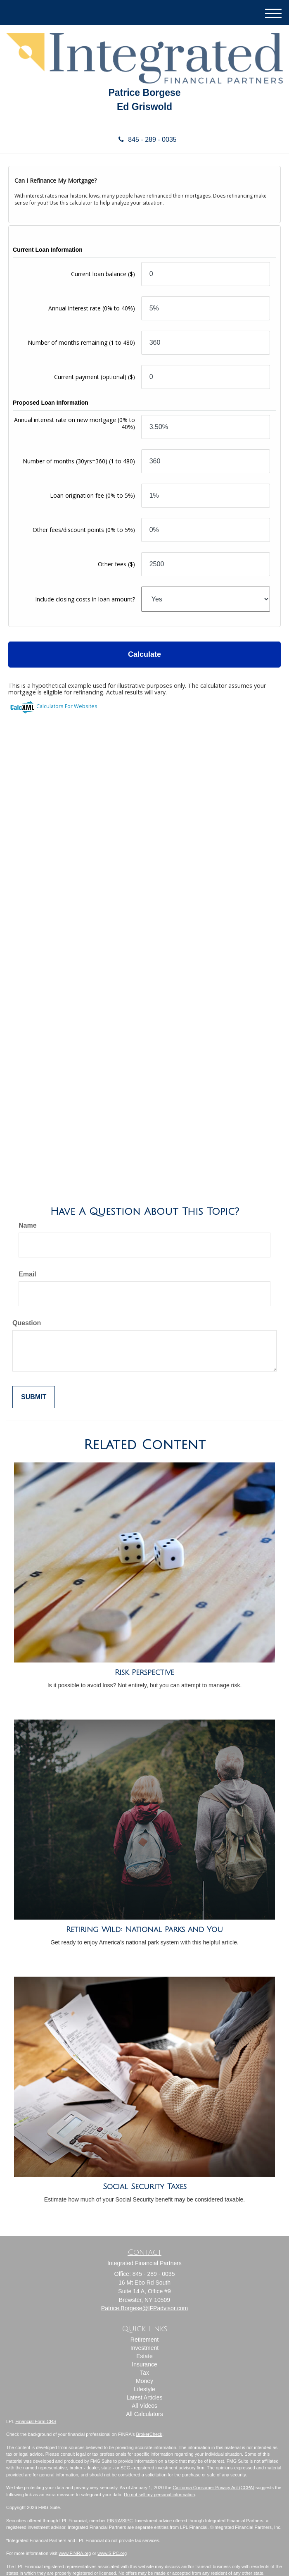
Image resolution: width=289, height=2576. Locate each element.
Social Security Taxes (145, 2186)
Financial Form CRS (35, 2421)
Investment (144, 2348)
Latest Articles (144, 2397)
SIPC (127, 2520)
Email (27, 1274)
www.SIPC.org (112, 2553)
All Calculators (144, 2414)
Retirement (144, 2339)
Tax (144, 2372)
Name (28, 1225)
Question (26, 1322)
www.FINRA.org (75, 2553)
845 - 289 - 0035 (144, 139)
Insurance (144, 2364)
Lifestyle (144, 2389)
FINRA (114, 2520)
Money (144, 2381)
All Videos (144, 2405)
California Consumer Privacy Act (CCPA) (213, 2487)
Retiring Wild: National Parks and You (144, 1929)
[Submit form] (33, 1397)
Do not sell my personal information (159, 2494)
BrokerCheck (149, 2434)
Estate (144, 2356)
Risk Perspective (144, 1672)
